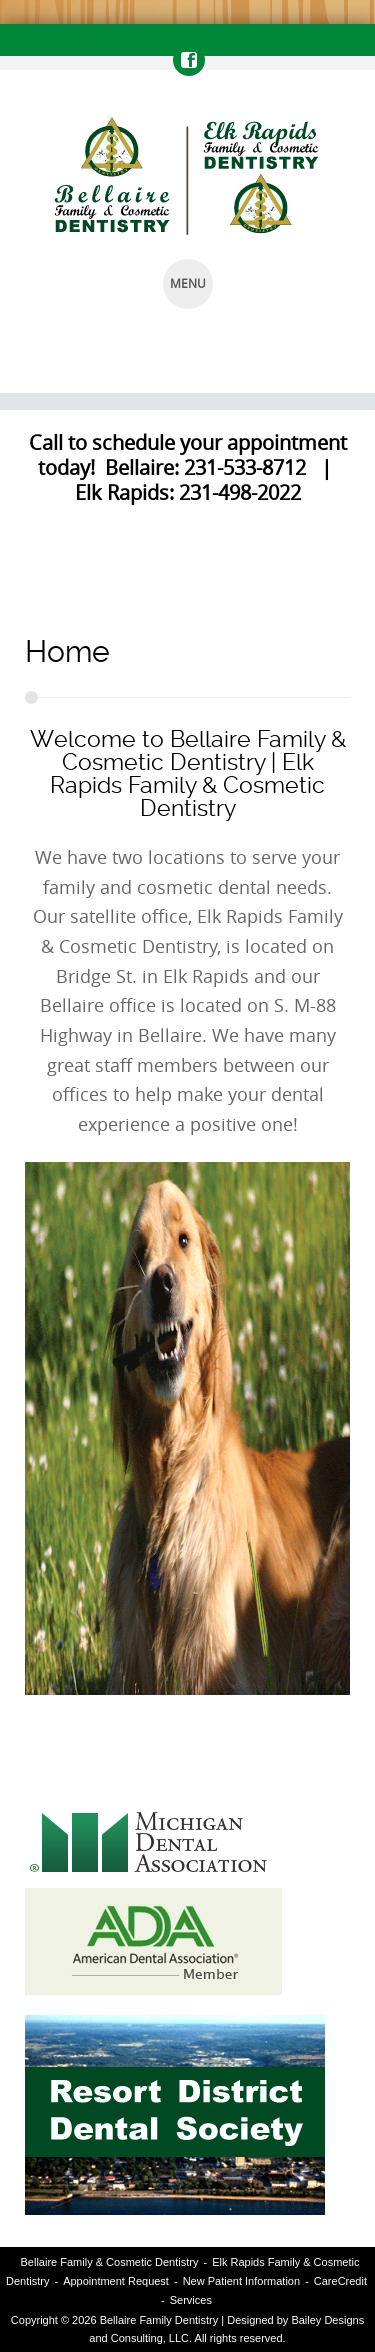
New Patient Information (241, 2281)
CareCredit (340, 2281)
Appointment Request (116, 2281)
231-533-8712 (245, 467)
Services (191, 2300)
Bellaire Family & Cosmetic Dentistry (110, 2262)
